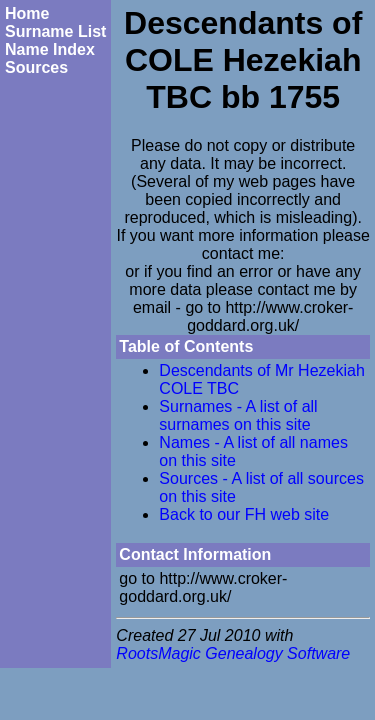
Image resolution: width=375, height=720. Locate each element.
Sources (36, 67)
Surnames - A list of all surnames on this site (238, 415)
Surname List (55, 31)
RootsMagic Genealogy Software (233, 653)
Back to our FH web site (244, 514)
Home (27, 13)
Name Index (50, 49)
